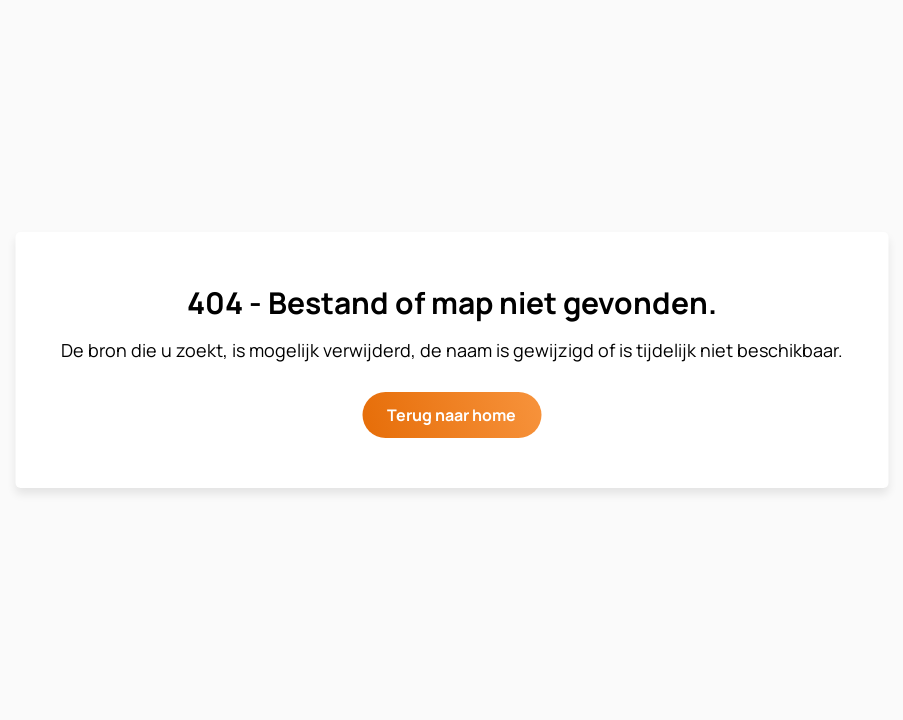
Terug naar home (451, 415)
